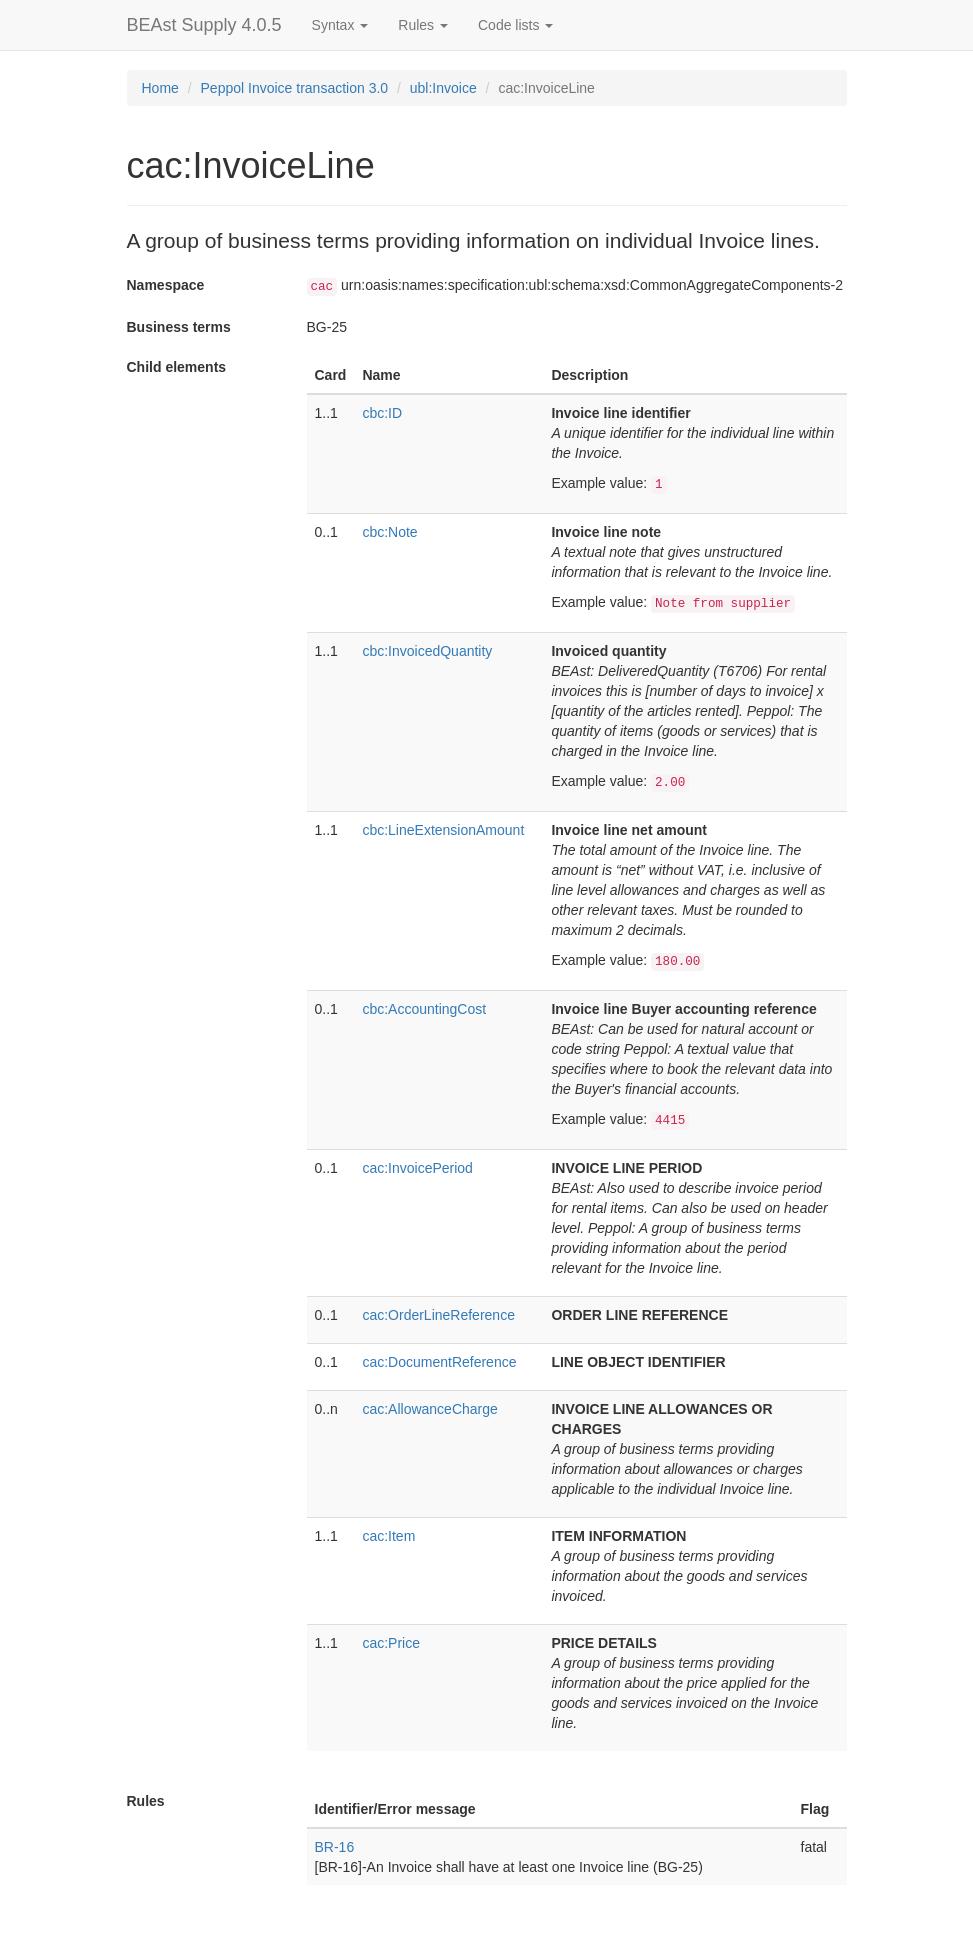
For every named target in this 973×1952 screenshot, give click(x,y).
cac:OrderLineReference (438, 1315)
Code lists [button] (515, 25)
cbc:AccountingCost (424, 1009)
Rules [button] (423, 25)
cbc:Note (389, 532)
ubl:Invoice (443, 88)
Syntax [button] (340, 25)
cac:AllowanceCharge (429, 1409)
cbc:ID (382, 413)
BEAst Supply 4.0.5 (204, 25)
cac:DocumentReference (439, 1362)
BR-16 (335, 1847)
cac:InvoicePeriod (417, 1168)
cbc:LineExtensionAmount (443, 830)
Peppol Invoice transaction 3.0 (295, 88)
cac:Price (391, 1643)
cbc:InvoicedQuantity (427, 651)
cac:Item (388, 1536)
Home (160, 88)
